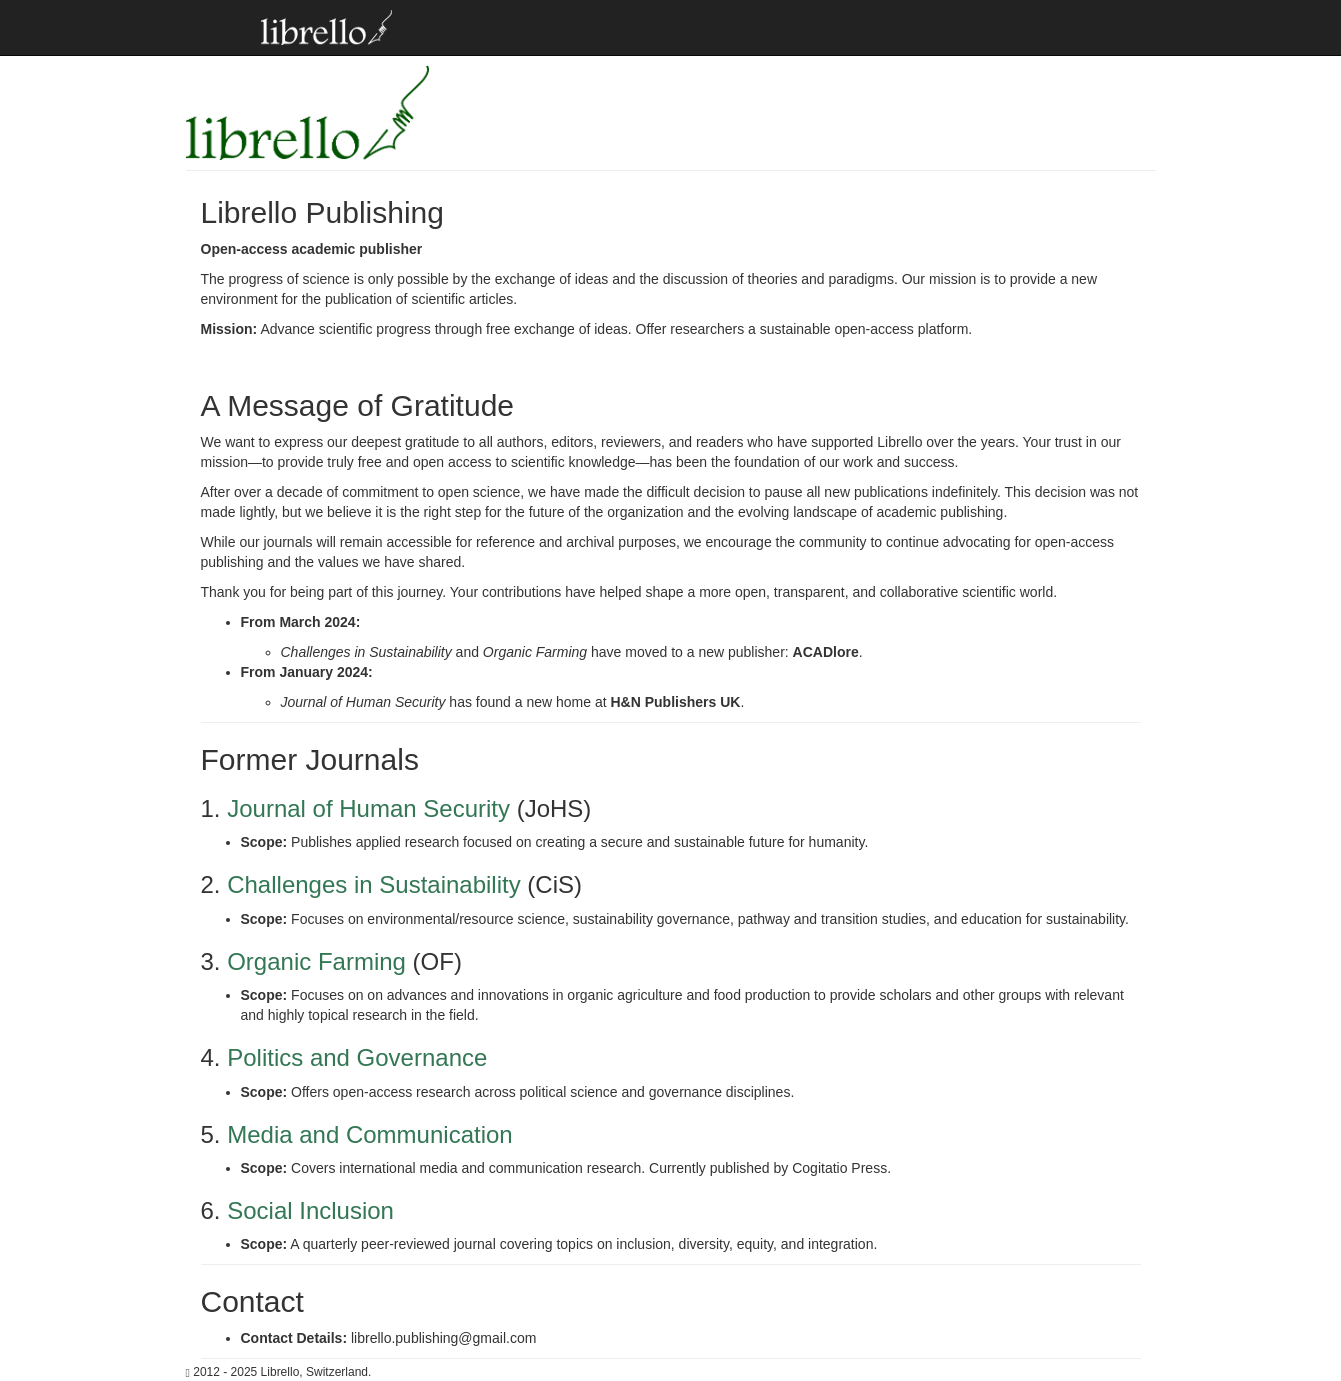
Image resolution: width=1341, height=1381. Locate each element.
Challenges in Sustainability (374, 884)
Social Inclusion (310, 1210)
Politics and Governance (357, 1057)
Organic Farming (316, 961)
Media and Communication (369, 1134)
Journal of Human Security (368, 808)
